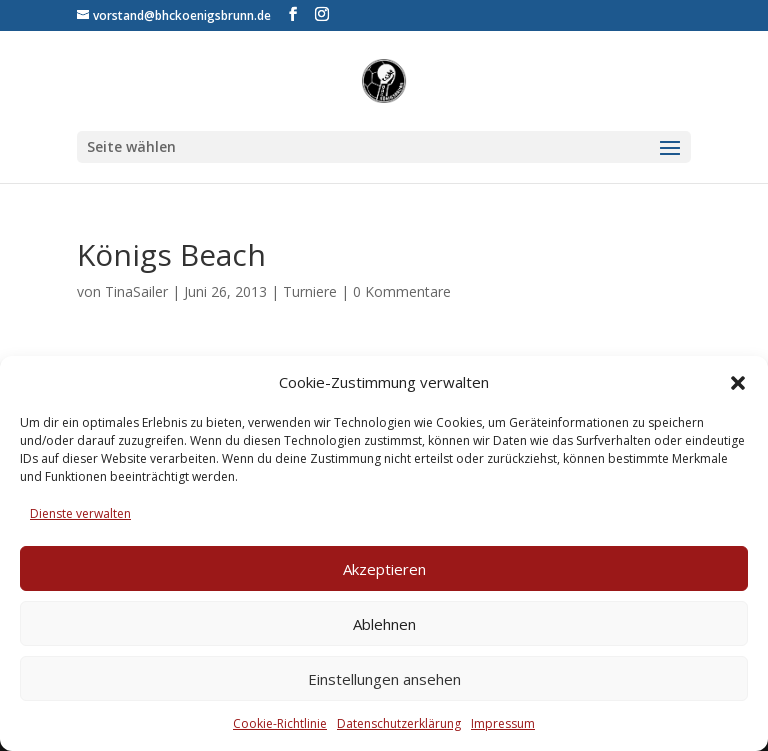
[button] (738, 383)
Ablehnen (384, 624)
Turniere (310, 291)
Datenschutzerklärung (399, 723)
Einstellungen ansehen (384, 679)
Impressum (503, 723)
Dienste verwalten (80, 513)
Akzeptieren (384, 569)
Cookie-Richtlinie (280, 723)
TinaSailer (136, 291)
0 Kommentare (402, 291)
